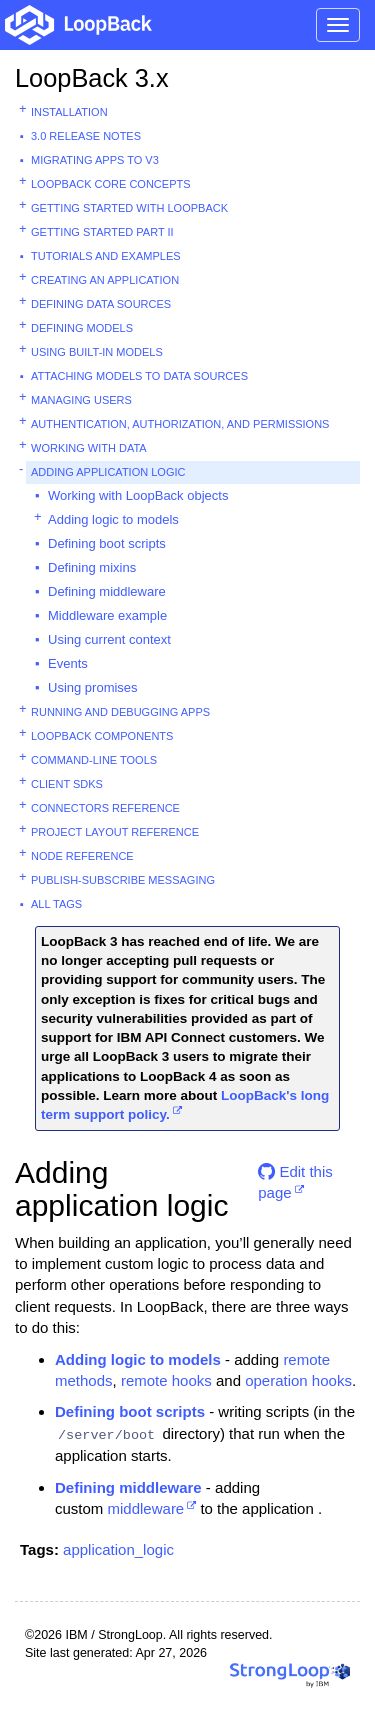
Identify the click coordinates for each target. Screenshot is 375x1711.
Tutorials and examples (106, 256)
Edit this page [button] (295, 1179)
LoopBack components (102, 736)
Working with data (89, 448)
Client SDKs (67, 784)
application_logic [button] (118, 1549)
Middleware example (107, 615)
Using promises (93, 687)
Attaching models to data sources (139, 376)
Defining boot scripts (107, 543)
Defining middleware (107, 591)
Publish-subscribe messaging (123, 880)
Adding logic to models (113, 519)
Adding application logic (108, 472)
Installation (69, 112)
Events (68, 663)
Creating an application (105, 280)
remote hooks (166, 1380)
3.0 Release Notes (86, 136)
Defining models (82, 328)
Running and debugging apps (120, 712)
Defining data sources (101, 304)
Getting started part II (102, 232)
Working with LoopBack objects (138, 495)
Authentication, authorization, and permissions (180, 424)
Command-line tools (94, 760)
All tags (56, 904)
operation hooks (298, 1380)
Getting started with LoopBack (129, 208)
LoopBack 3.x (92, 78)
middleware (146, 1508)
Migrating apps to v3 (95, 160)
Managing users (81, 400)
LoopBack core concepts (111, 184)
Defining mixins (92, 567)
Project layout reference (115, 832)
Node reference (82, 856)
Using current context (109, 639)
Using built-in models (97, 352)
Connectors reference (105, 808)
